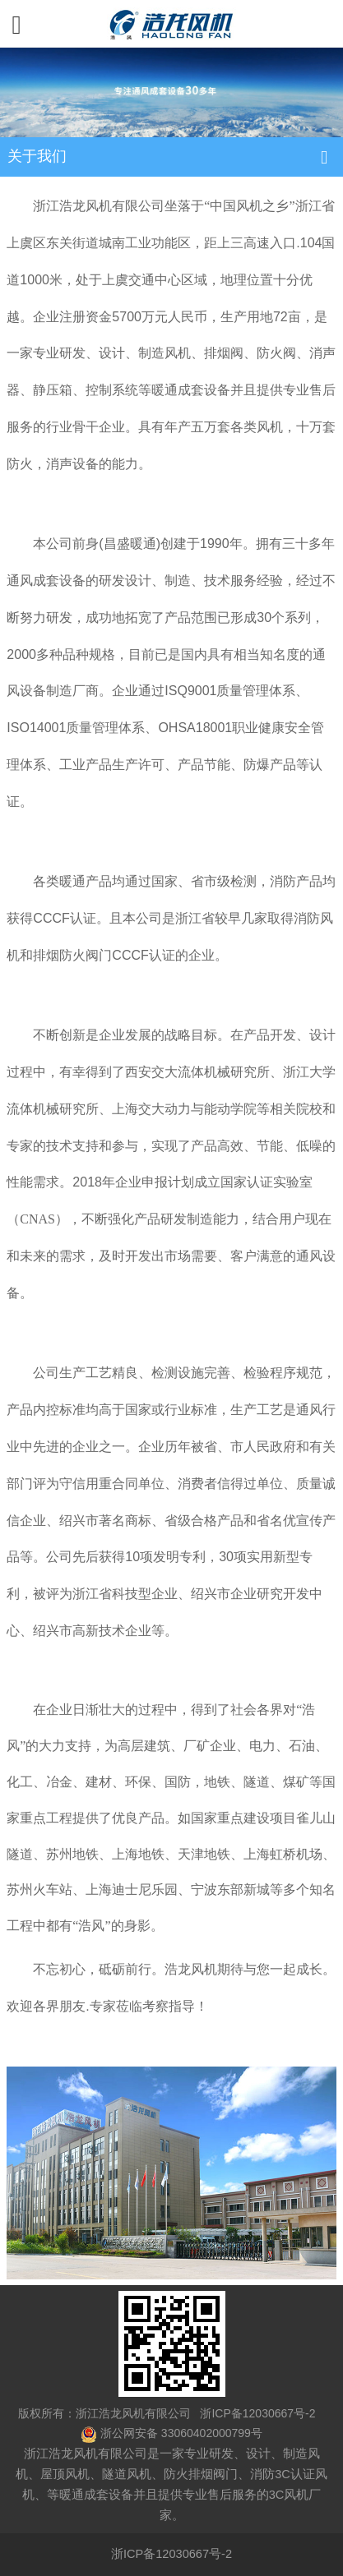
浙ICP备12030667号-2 (256, 2413)
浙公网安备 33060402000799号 (181, 2433)
